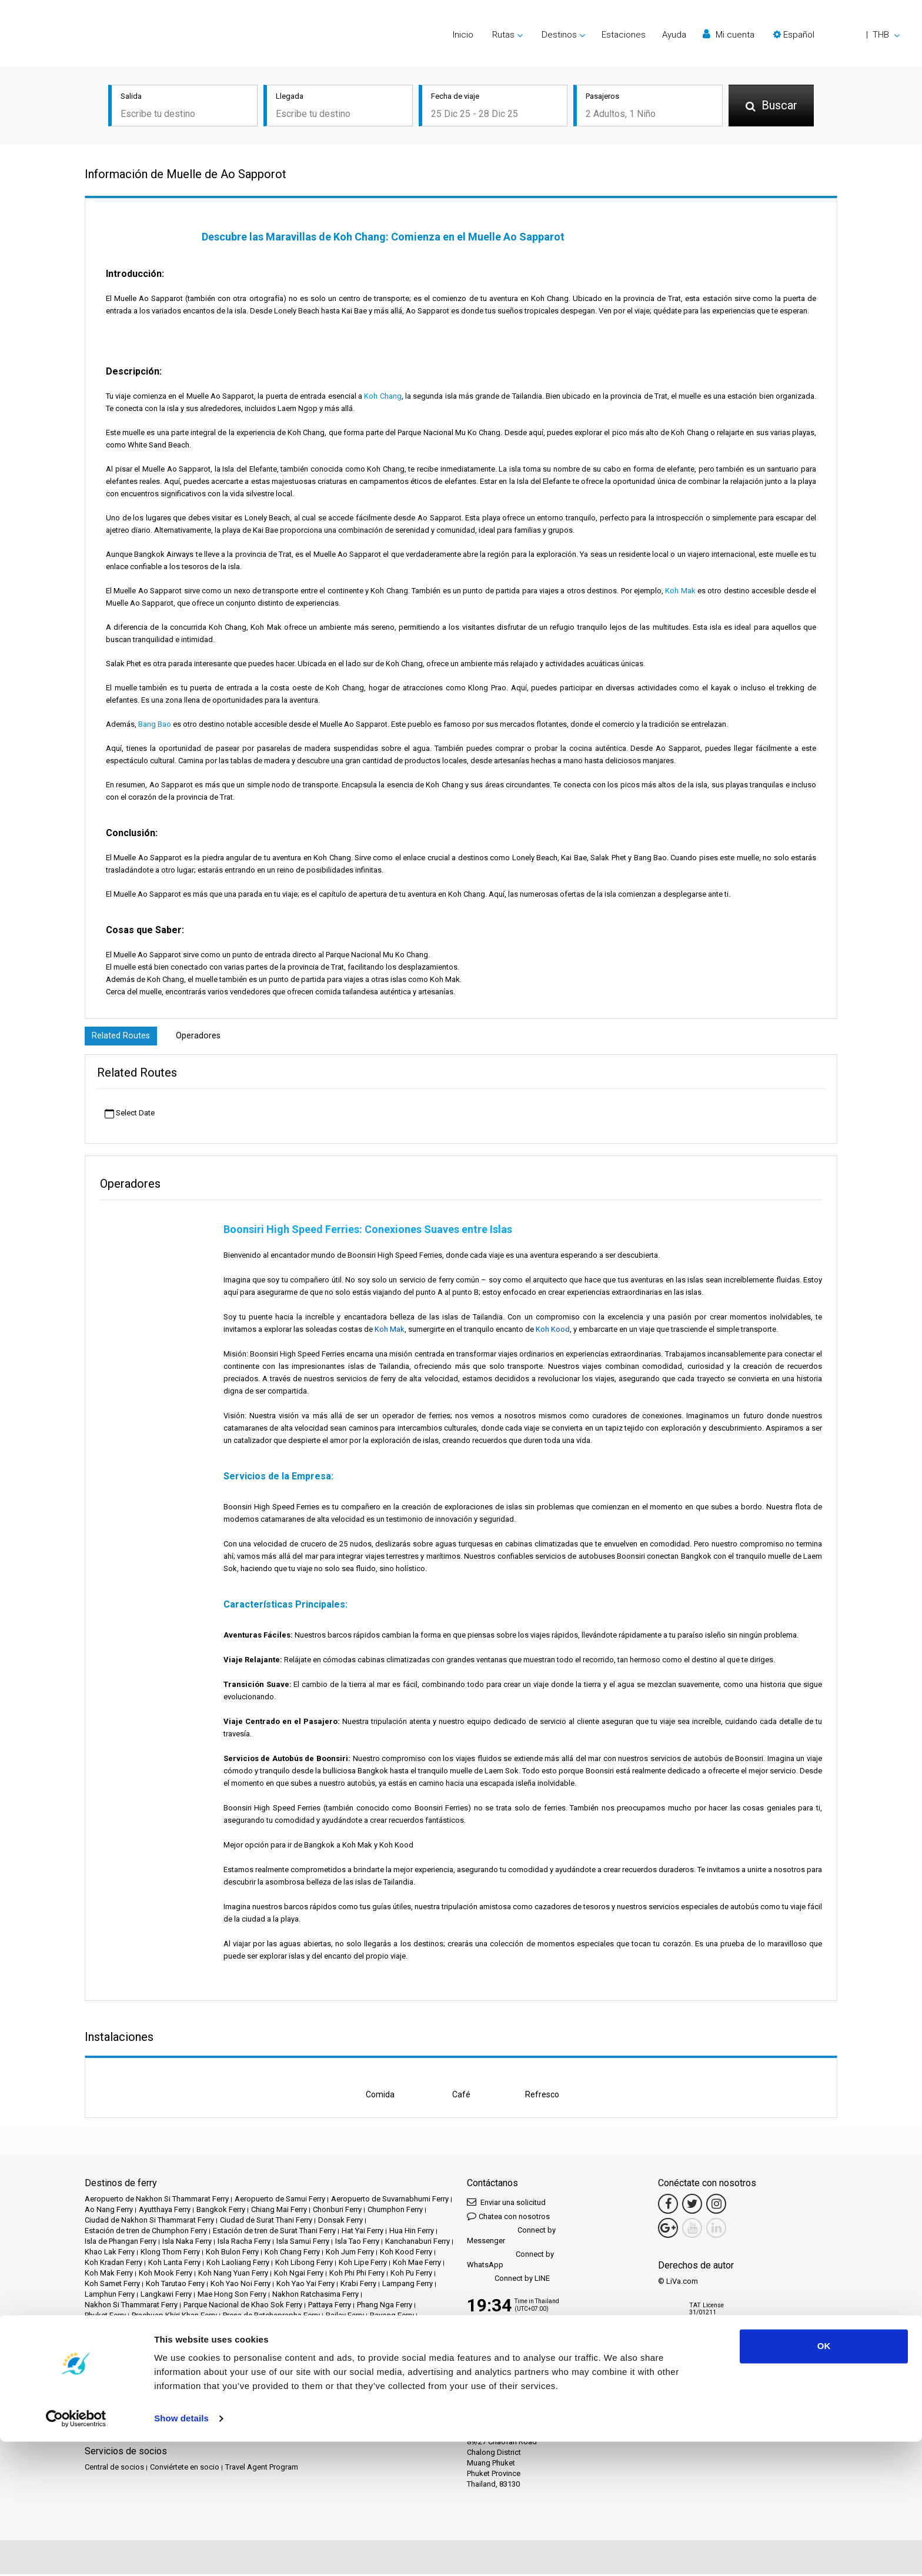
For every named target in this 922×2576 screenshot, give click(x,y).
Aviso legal (270, 2385)
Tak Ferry (424, 2327)
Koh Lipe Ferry (363, 2264)
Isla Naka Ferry (187, 2242)
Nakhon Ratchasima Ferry (315, 2295)
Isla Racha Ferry (244, 2242)
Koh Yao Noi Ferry (240, 2285)
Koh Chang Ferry (292, 2253)
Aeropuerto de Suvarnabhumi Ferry (390, 2200)
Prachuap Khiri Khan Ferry (174, 2317)
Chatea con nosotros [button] (508, 2218)
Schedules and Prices (181, 2374)
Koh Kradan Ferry (113, 2264)
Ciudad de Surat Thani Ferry (266, 2221)
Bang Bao (154, 724)
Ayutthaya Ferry (165, 2211)
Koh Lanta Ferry (174, 2264)
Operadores (204, 1036)
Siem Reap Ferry (155, 2327)
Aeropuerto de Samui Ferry (280, 2200)
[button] (836, 34)
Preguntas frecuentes (161, 2385)
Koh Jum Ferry (350, 2253)
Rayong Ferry (392, 2317)
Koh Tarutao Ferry (175, 2285)
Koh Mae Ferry (417, 2264)
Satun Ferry (103, 2327)
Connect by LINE (508, 2281)
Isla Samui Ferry (302, 2242)
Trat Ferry (143, 2338)
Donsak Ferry (340, 2221)
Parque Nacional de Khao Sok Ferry (242, 2306)
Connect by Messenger (511, 2237)
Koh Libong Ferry (304, 2264)
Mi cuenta (728, 34)
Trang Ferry (103, 2338)
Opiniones (102, 2385)
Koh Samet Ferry (112, 2285)
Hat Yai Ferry (362, 2232)
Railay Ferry (345, 2317)
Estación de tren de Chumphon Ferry (146, 2232)
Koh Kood (553, 1331)
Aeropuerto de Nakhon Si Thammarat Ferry (157, 2200)
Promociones (290, 2374)
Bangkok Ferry (220, 2211)
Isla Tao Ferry (357, 2242)
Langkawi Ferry (166, 2295)
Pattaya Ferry (329, 2306)
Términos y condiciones (335, 2385)
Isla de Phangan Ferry (120, 2242)
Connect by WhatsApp (510, 2261)
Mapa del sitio (258, 2395)
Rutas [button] (503, 34)
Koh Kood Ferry (406, 2253)
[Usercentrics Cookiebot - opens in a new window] (76, 2553)
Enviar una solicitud (506, 2204)
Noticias (366, 2374)
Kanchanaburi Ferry (417, 2242)
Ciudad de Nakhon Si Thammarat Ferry (149, 2221)
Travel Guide (224, 2385)
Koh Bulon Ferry (232, 2253)
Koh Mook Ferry (165, 2274)
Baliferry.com (167, 2432)
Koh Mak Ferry (109, 2274)
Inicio (463, 34)
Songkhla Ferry (214, 2327)
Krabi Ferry (358, 2285)
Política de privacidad (121, 2395)
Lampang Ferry (407, 2285)
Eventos (332, 2374)
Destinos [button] (559, 34)
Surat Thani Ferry (273, 2327)
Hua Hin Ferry (411, 2232)
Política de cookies (195, 2395)
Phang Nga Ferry (384, 2306)
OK (824, 2480)
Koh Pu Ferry (411, 2274)
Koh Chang (382, 396)
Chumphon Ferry (395, 2211)
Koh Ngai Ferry (298, 2274)
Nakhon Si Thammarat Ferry (131, 2306)
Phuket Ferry (105, 2317)
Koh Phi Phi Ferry (357, 2274)
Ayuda (674, 34)
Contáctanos (310, 2395)
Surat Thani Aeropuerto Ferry (355, 2327)
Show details (181, 2553)
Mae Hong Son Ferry (232, 2295)
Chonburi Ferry (337, 2211)
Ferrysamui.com (112, 2432)
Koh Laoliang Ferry (237, 2264)
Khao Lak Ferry (110, 2253)
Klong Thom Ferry (170, 2253)
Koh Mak (680, 590)
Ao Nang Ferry (109, 2211)
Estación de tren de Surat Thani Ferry (274, 2232)
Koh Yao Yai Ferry (305, 2285)
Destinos (124, 2374)
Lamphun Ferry (110, 2295)
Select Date (130, 1115)
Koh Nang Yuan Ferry (233, 2274)
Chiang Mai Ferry (279, 2211)
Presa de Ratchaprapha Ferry (271, 2317)
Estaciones (624, 34)
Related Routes (122, 1036)
